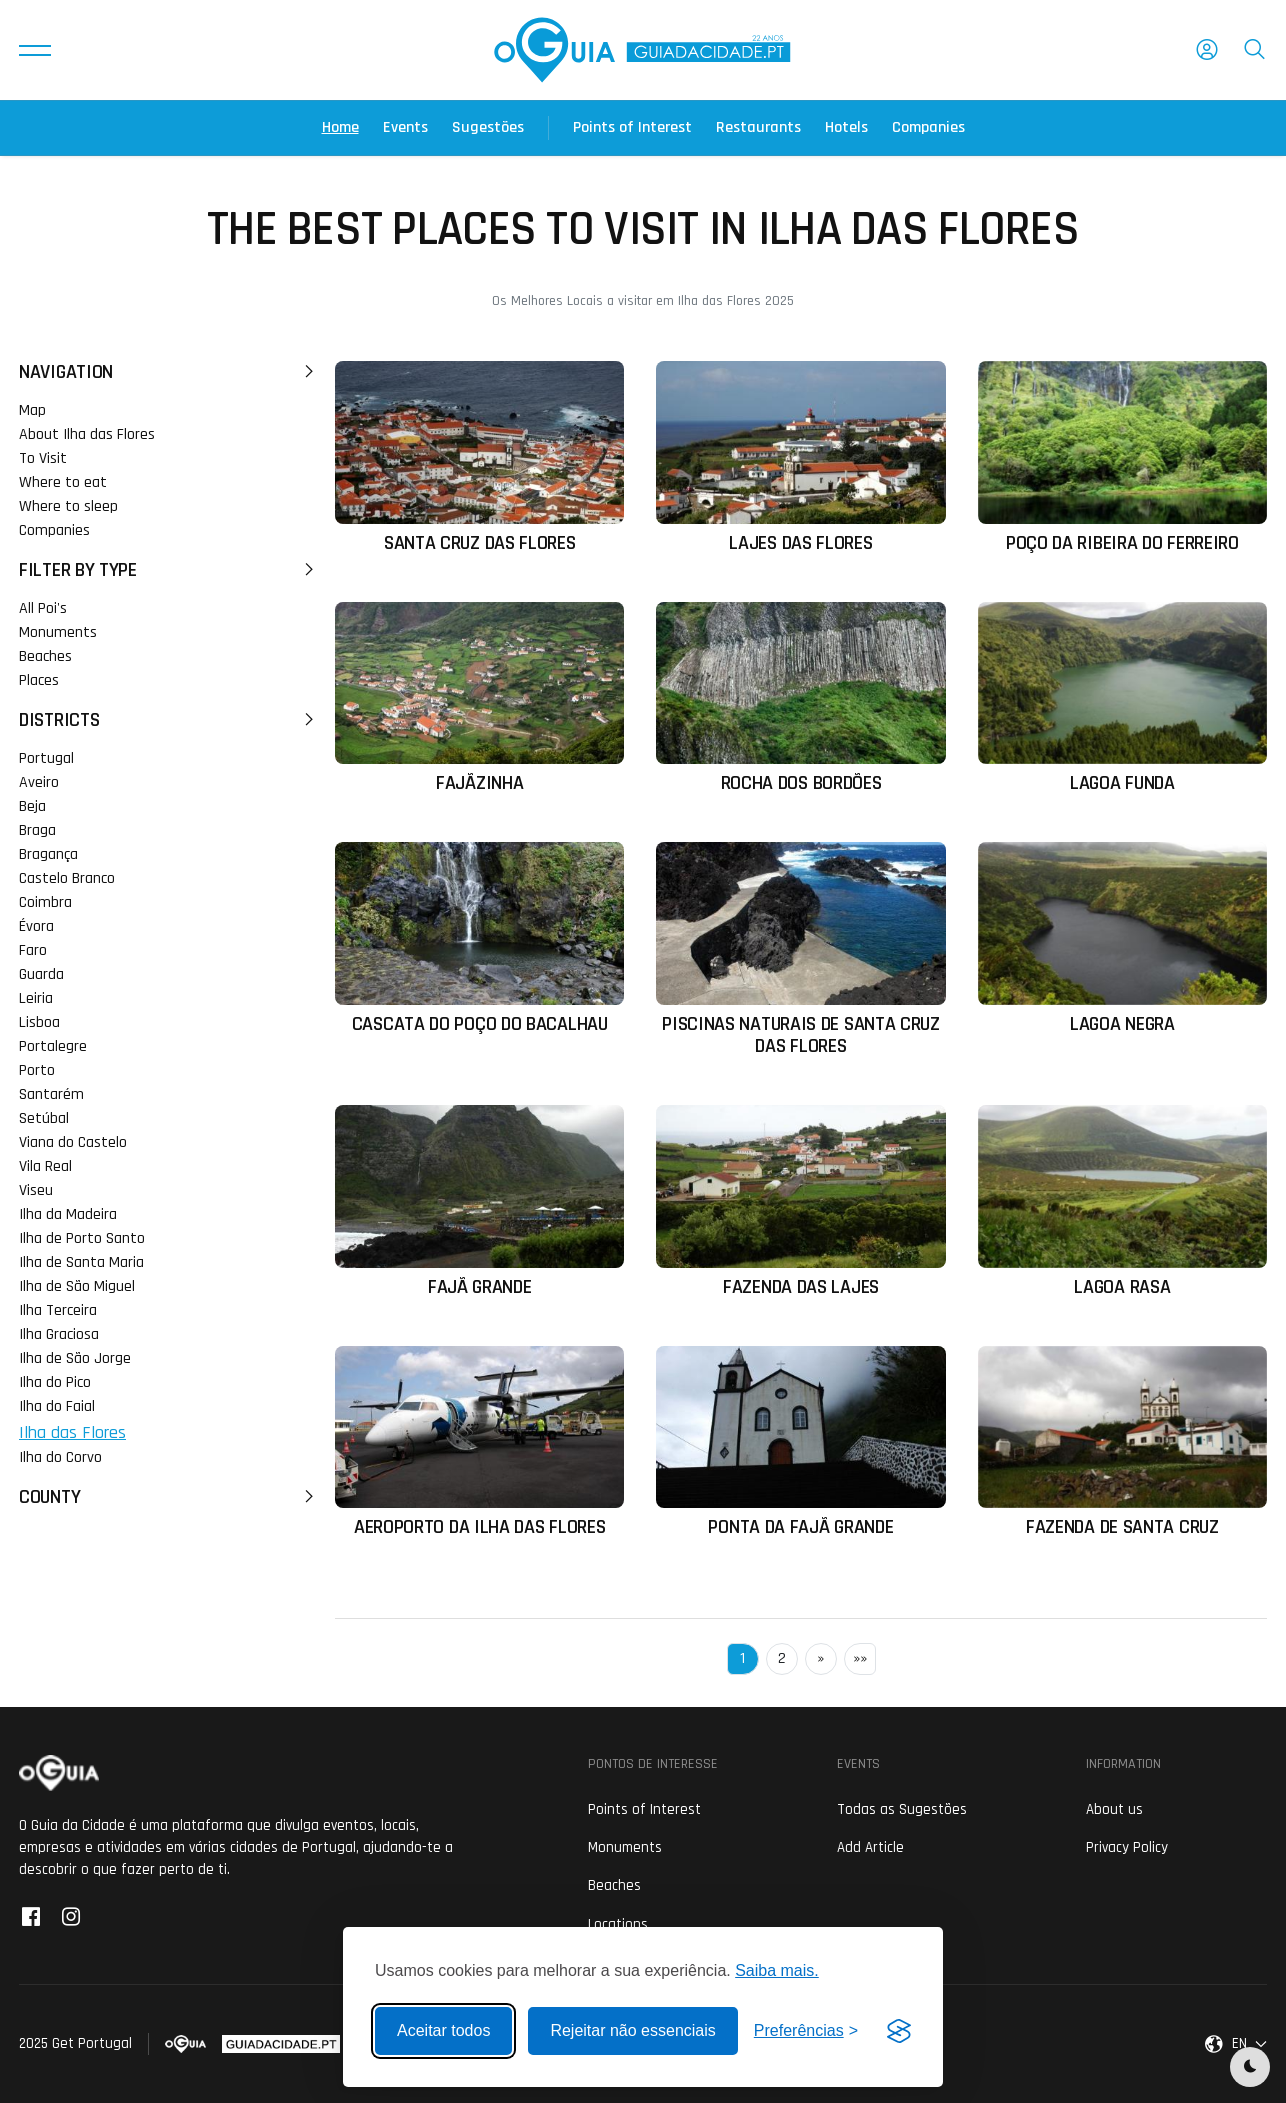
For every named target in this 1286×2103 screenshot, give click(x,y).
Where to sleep (68, 506)
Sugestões (488, 127)
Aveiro (39, 782)
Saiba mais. (777, 1970)
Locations (618, 1924)
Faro (33, 950)
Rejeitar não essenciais (632, 2030)
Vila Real (45, 1166)
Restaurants (758, 127)
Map (32, 410)
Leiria (36, 998)
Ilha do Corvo (60, 1457)
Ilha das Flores (72, 1432)
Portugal (46, 758)
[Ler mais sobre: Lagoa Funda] (1122, 698)
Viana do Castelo (73, 1142)
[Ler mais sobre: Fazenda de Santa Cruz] (1122, 1442)
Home (340, 127)
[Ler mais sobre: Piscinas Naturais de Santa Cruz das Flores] (800, 949)
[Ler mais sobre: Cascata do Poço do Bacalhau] (479, 938)
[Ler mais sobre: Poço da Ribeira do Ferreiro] (1122, 457)
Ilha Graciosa (59, 1334)
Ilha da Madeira (68, 1214)
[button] (35, 50)
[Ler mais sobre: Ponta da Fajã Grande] (800, 1442)
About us (1114, 1809)
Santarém (51, 1094)
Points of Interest (632, 127)
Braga (37, 830)
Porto (37, 1070)
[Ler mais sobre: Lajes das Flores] (800, 457)
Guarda (41, 974)
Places (39, 680)
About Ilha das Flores (87, 434)
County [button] (169, 1497)
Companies (928, 127)
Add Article (870, 1847)
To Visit (43, 458)
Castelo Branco (67, 878)
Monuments (58, 632)
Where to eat (63, 482)
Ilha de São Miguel (77, 1286)
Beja (32, 806)
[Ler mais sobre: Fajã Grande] (479, 1201)
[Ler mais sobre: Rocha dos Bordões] (800, 698)
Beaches (45, 656)
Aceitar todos (443, 2030)
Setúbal (44, 1118)
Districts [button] (169, 720)
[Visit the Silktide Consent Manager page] (899, 2031)
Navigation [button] (169, 372)
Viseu (36, 1190)
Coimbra (45, 902)
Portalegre (53, 1046)
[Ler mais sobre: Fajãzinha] (479, 698)
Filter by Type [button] (169, 570)
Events (405, 127)
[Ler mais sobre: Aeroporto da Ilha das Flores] (479, 1442)
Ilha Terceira (58, 1310)
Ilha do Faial (57, 1406)
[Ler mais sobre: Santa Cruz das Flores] (479, 457)
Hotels (846, 127)
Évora (36, 926)
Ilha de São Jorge (75, 1358)
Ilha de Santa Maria (81, 1262)
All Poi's (43, 608)
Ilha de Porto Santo (82, 1238)
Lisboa (39, 1022)
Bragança (48, 854)
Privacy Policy (1127, 1847)
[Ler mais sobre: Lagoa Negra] (1122, 938)
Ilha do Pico (55, 1382)
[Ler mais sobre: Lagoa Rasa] (1122, 1201)
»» (860, 1658)
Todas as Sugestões (902, 1809)
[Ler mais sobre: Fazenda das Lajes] (800, 1201)
